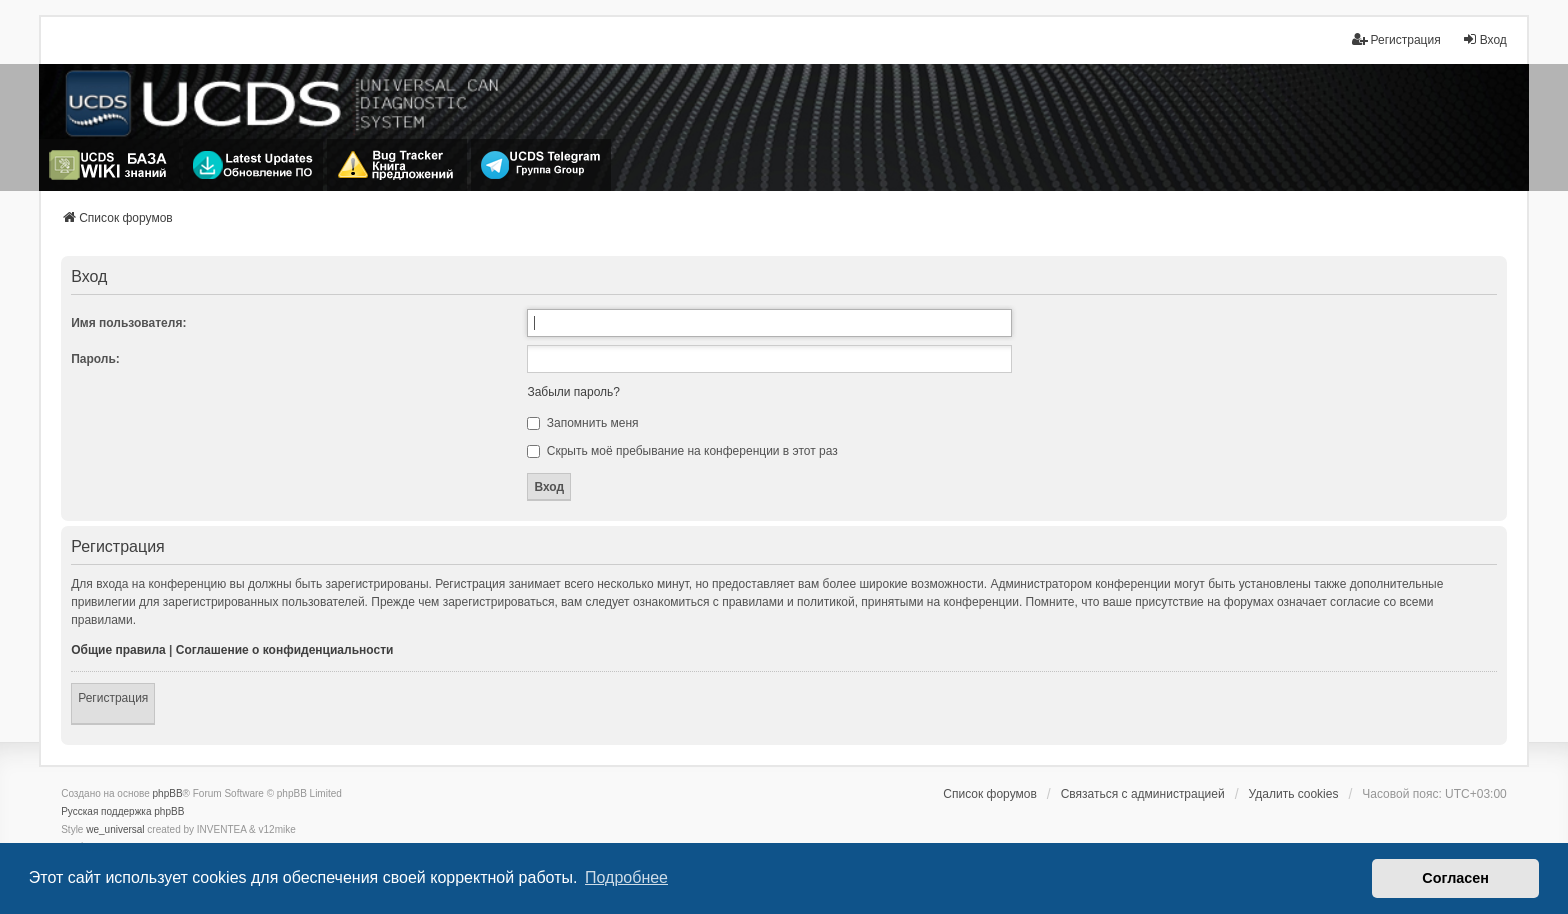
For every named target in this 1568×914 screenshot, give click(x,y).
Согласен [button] (1455, 878)
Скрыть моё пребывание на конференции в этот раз (682, 451)
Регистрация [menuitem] (1396, 39)
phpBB (168, 793)
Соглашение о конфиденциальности (285, 650)
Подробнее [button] (626, 877)
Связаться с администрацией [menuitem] (1143, 794)
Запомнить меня (582, 423)
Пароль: (95, 359)
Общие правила (118, 650)
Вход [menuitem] (1484, 39)
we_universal (115, 829)
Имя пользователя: (128, 323)
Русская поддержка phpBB (122, 811)
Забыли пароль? (573, 392)
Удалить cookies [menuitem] (1294, 794)
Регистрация (113, 698)
